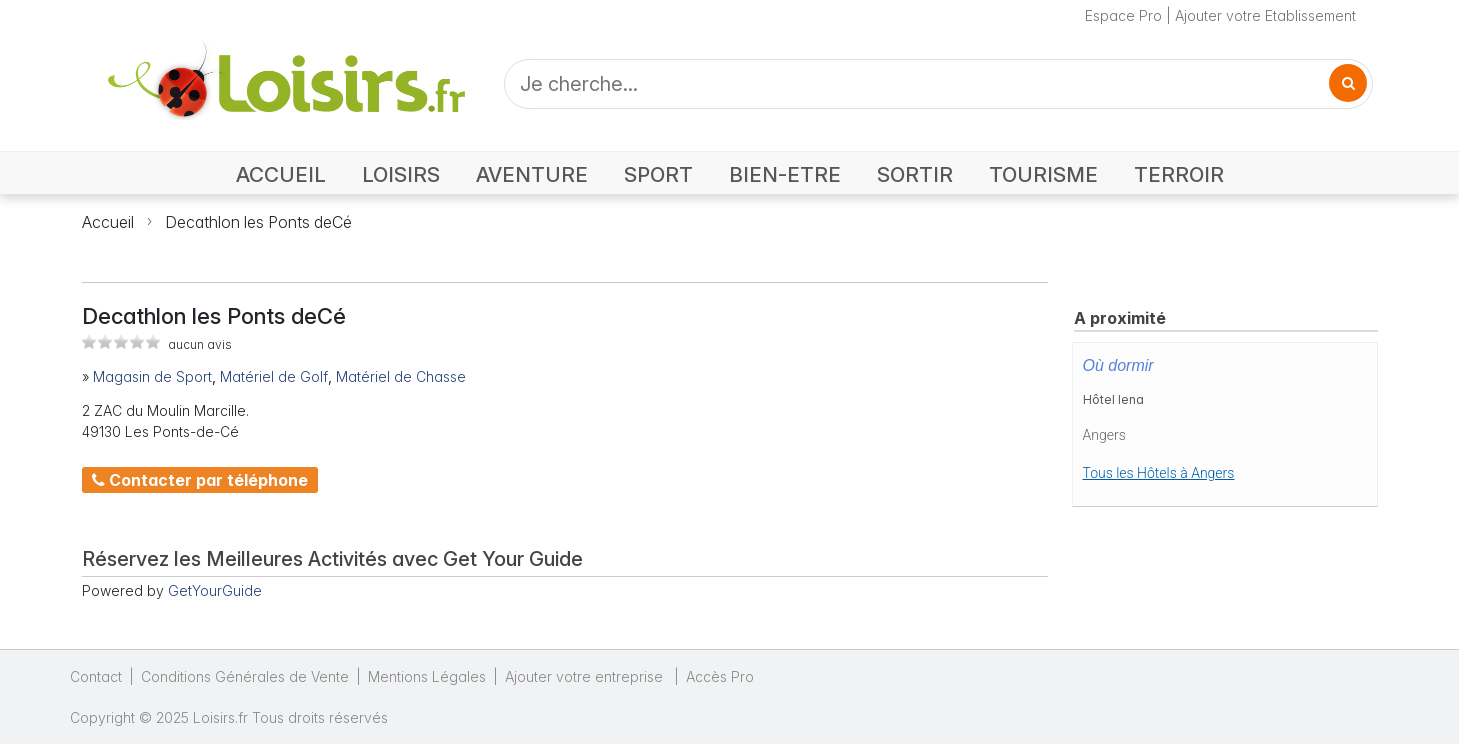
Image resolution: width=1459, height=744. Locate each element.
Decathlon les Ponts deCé (258, 222)
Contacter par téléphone (200, 480)
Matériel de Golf (274, 376)
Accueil (108, 222)
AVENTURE (532, 174)
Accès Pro (720, 676)
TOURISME (1043, 174)
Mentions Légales (427, 676)
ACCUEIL (281, 174)
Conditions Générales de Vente (245, 676)
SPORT (658, 174)
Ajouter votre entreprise (586, 676)
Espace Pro (1123, 15)
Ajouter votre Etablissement (1265, 15)
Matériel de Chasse (401, 376)
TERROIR (1179, 174)
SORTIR (915, 174)
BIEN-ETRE (785, 174)
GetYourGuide (215, 590)
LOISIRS (401, 174)
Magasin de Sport (152, 376)
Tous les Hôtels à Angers (1159, 473)
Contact (96, 676)
